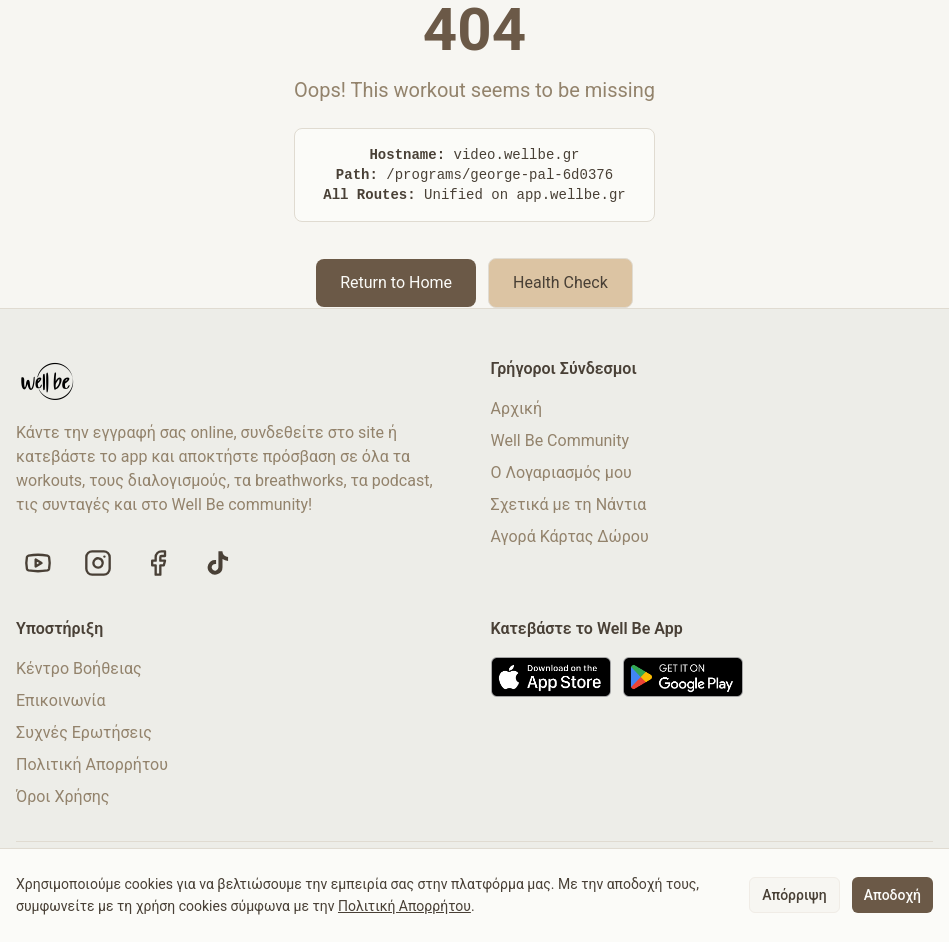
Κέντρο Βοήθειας (79, 668)
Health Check (560, 282)
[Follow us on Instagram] (98, 563)
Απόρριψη (794, 895)
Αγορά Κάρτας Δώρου (570, 536)
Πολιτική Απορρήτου (92, 764)
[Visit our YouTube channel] (38, 563)
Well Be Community (560, 440)
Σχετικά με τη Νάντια (569, 504)
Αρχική (517, 408)
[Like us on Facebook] (158, 563)
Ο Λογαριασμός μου (561, 472)
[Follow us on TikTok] (218, 563)
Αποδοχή (892, 895)
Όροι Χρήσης (62, 796)
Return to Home (396, 282)
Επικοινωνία (61, 700)
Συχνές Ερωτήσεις (84, 732)
